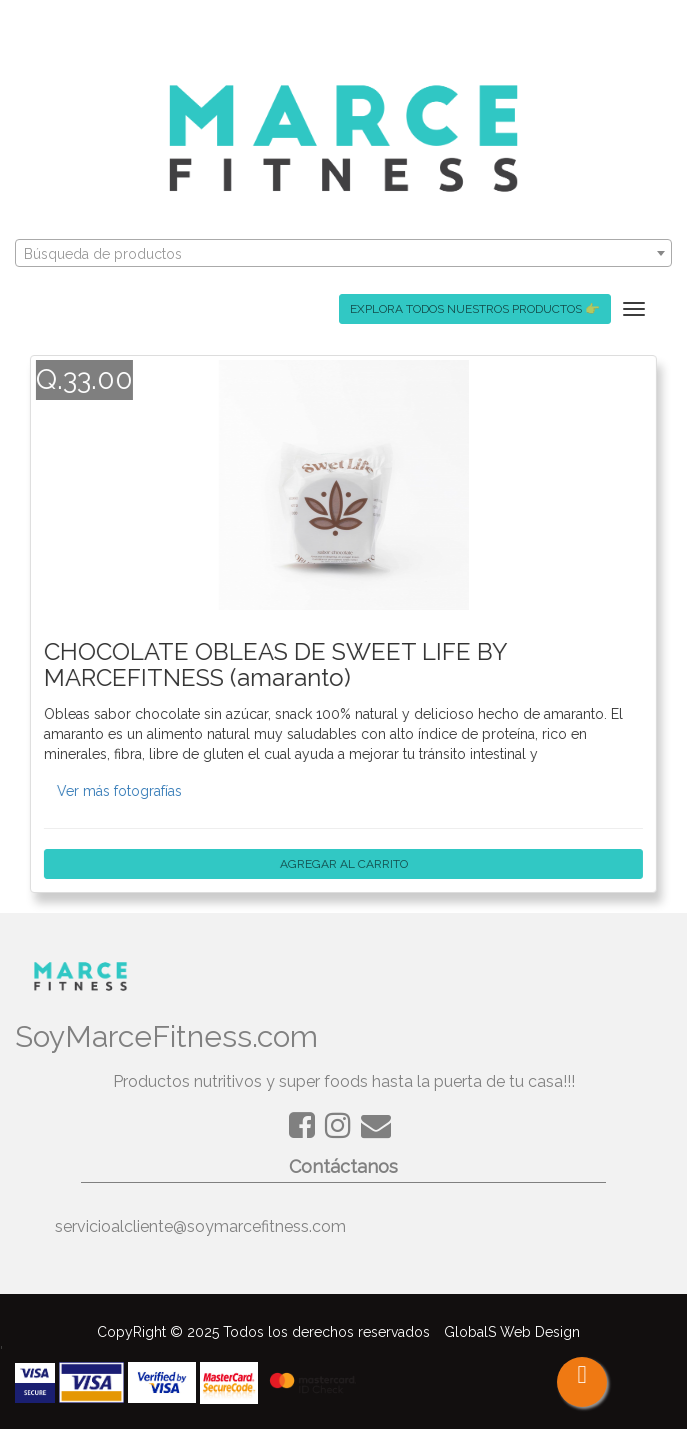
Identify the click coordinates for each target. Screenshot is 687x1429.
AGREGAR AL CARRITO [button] (343, 864)
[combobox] (343, 253)
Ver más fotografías (119, 791)
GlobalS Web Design (512, 1332)
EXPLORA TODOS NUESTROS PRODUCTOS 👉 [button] (475, 309)
